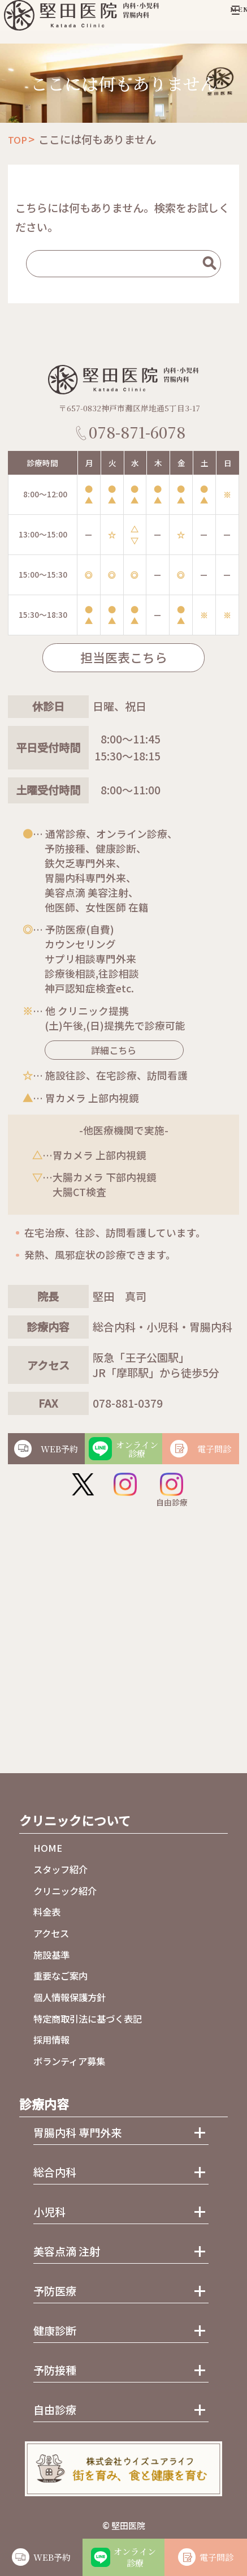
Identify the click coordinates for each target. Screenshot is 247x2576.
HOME (47, 1848)
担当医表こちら (123, 657)
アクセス (51, 1933)
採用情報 (51, 2039)
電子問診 (216, 2557)
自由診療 (172, 1490)
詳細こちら (103, 1050)
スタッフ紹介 (60, 1869)
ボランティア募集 (69, 2061)
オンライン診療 (135, 2557)
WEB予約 (52, 2557)
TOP (17, 140)
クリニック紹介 (65, 1891)
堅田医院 (128, 2525)
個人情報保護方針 (69, 1997)
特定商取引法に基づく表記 (87, 2018)
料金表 (46, 1912)
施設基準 (51, 1955)
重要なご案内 (60, 1975)
